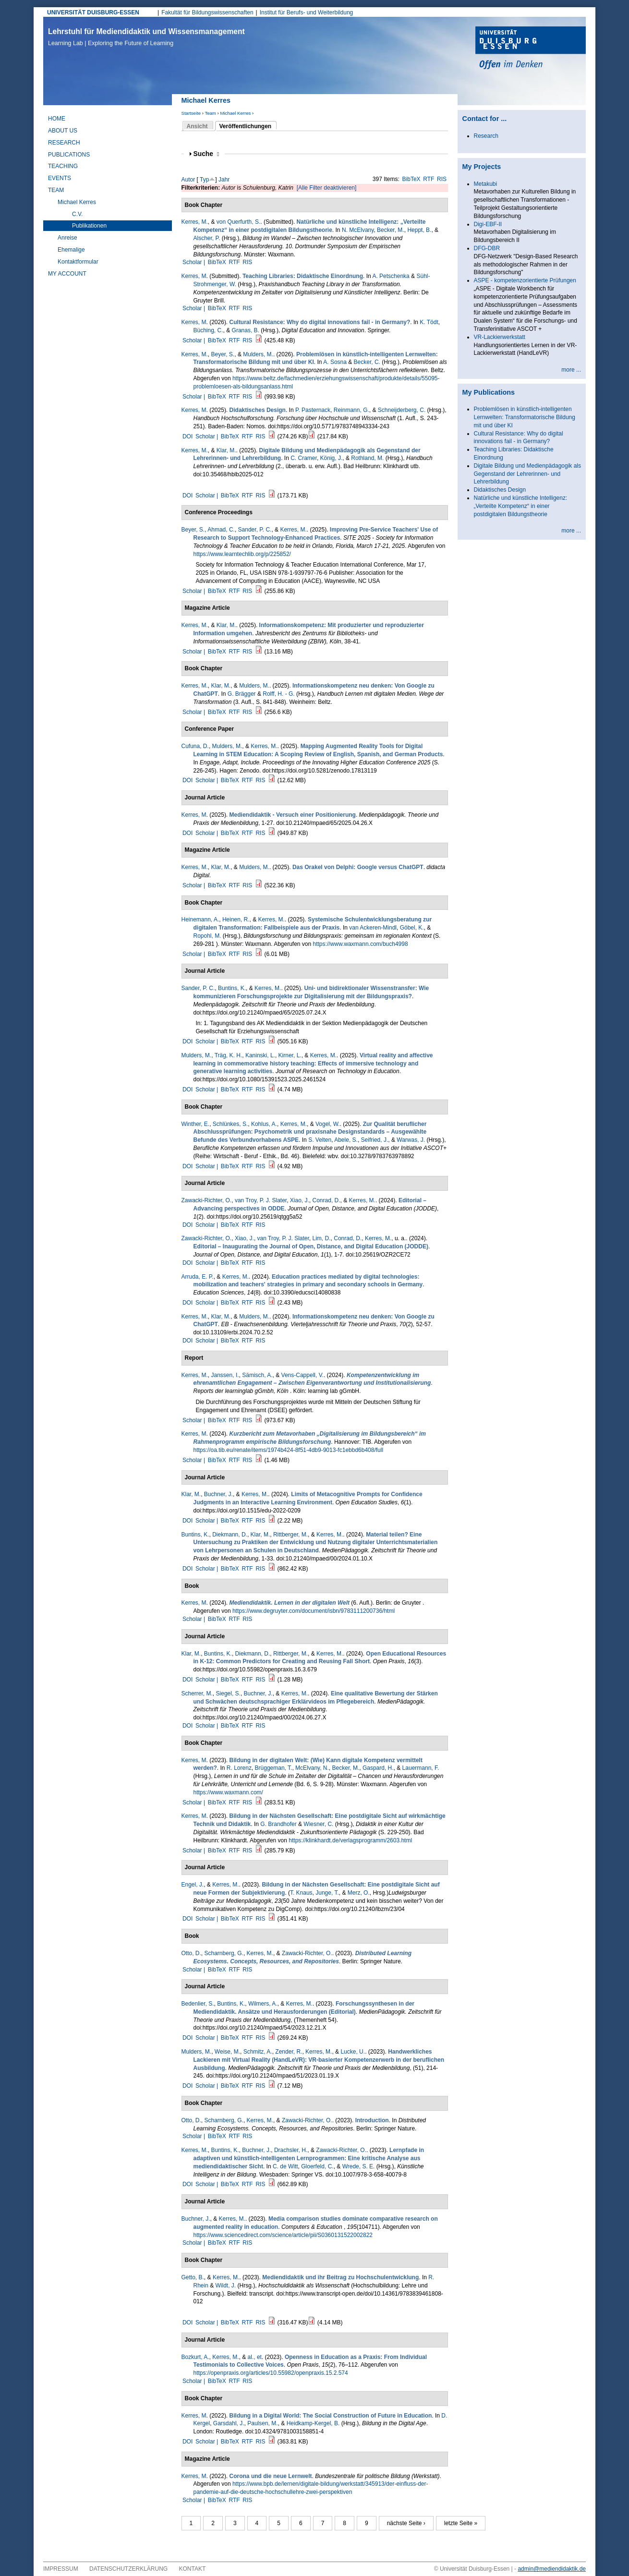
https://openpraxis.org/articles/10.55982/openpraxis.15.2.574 (271, 2373)
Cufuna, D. (195, 746)
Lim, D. (322, 1238)
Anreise (67, 237)
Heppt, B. (419, 230)
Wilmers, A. (263, 2003)
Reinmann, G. (351, 410)
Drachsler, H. (290, 2150)
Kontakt (192, 2568)
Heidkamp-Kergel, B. (313, 2423)
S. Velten (319, 1140)
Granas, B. (245, 330)
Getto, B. (192, 2277)
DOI (187, 436)
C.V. (77, 214)
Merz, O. (359, 1892)
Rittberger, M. (290, 1534)
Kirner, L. (290, 1055)
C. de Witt (285, 2166)
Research (64, 142)
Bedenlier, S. (197, 2003)
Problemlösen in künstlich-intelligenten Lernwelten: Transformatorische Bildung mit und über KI (524, 417)
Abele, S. (346, 1140)
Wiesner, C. (318, 1824)
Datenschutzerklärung (128, 2568)
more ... (571, 369)
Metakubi (485, 184)
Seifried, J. (374, 1140)
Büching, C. (208, 330)
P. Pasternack (312, 410)
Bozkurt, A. (195, 2357)
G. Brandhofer (278, 1824)
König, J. (331, 458)
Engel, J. (192, 1884)
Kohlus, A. (264, 1124)
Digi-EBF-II (488, 224)
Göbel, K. (412, 927)
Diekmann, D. (229, 1534)
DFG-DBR (487, 248)
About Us (62, 130)
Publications (69, 154)
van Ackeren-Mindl (373, 927)
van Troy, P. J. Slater (261, 1200)
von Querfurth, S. (238, 221)
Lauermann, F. (420, 1768)
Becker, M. (390, 230)
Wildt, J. (226, 2285)
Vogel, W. (327, 1124)
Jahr (224, 179)
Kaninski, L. (260, 1055)
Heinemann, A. (200, 919)
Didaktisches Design (500, 489)
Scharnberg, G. (224, 1953)
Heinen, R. (236, 919)
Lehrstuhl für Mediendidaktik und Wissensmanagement (146, 37)
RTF (428, 179)
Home (56, 118)
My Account (67, 273)
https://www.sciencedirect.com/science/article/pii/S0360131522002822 (283, 2235)
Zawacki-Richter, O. (206, 1200)
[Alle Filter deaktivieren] (327, 187)
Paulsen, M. (262, 2423)
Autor (188, 179)
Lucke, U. (352, 2051)
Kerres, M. (194, 221)
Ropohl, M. (207, 935)
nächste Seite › (406, 2523)
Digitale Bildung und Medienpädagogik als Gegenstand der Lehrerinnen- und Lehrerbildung (527, 473)
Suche (206, 153)
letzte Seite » (460, 2523)
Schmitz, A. (257, 2051)
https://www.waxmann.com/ (228, 1792)
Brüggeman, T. (273, 1768)
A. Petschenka (390, 276)
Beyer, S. (223, 354)
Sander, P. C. (255, 529)
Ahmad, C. (221, 529)
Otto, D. (191, 1953)
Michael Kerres (235, 113)
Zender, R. (288, 2051)
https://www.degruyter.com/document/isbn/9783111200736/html (313, 1611)
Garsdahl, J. (228, 2423)
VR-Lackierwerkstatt (499, 337)
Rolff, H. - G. (278, 693)
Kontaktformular (78, 261)
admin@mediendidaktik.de (552, 2568)
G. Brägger (242, 693)
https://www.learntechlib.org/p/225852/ (242, 554)
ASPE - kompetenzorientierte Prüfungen (525, 280)
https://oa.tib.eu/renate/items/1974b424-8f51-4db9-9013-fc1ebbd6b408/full (289, 1450)
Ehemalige (71, 249)
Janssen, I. (225, 1375)
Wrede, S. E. (358, 2166)
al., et (255, 2357)
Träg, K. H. (228, 1055)
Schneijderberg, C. (401, 410)
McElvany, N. (312, 1768)
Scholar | (194, 262)
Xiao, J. (299, 1200)
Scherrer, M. (197, 1693)
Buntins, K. (232, 988)
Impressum (60, 2568)
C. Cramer (303, 458)
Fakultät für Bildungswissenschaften (207, 12)
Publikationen (89, 225)
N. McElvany (358, 230)
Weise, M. (227, 2051)
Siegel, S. (228, 1693)
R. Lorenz (239, 1768)
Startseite (191, 113)
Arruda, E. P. (197, 1276)
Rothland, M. (367, 458)
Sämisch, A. (257, 1375)
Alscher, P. (207, 238)
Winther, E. (195, 1124)
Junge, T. (327, 1892)
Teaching (63, 166)
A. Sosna (335, 362)
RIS (442, 179)
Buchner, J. (218, 1494)
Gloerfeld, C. (317, 2166)
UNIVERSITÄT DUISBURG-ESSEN (93, 12)
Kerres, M (193, 276)
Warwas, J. (411, 1140)
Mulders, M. (258, 354)
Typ (204, 179)
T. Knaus (301, 1892)
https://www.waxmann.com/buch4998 (360, 944)
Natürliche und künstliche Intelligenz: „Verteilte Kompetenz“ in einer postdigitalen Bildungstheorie (521, 506)
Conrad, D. (326, 1200)
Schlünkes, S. (230, 1124)
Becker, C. (367, 362)
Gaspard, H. (378, 1768)
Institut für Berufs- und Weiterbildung (306, 12)
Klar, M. (226, 450)
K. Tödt (429, 322)
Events (59, 178)
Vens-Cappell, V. (302, 1375)
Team (210, 113)
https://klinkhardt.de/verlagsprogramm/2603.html (350, 1840)
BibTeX (411, 179)
